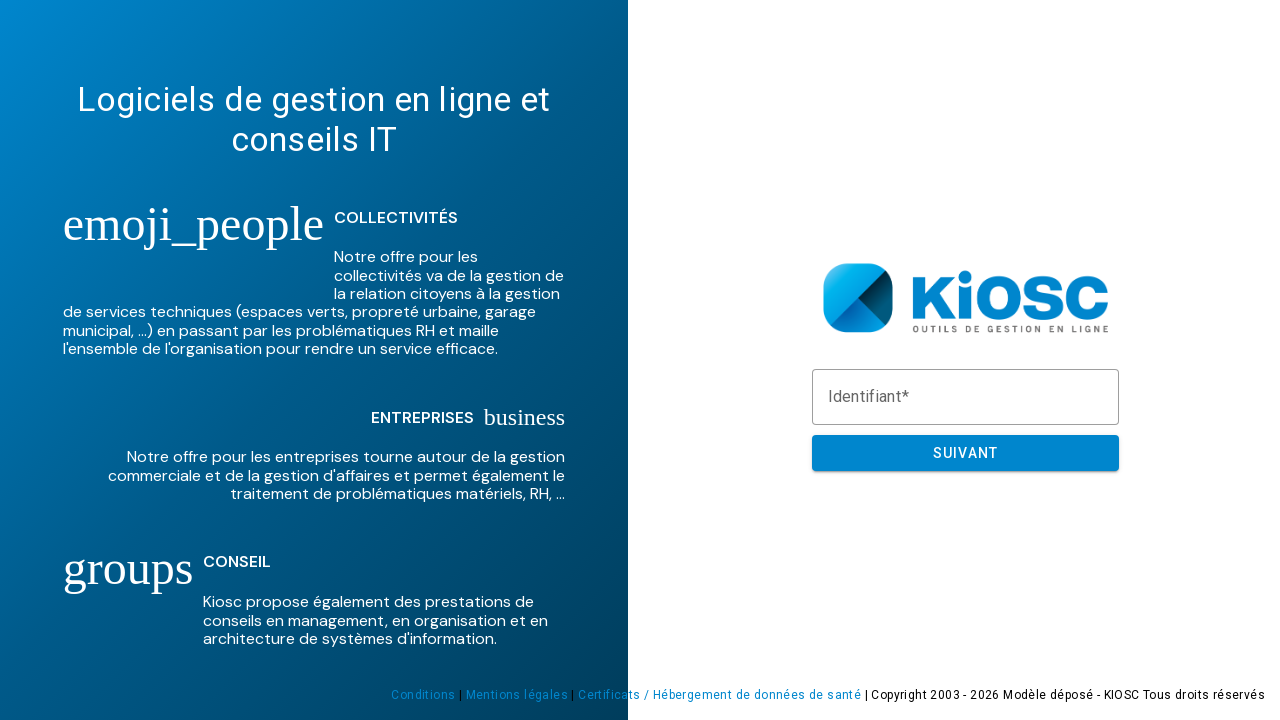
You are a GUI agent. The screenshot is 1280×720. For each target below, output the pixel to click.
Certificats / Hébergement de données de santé (719, 695)
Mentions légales (517, 695)
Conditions (423, 695)
